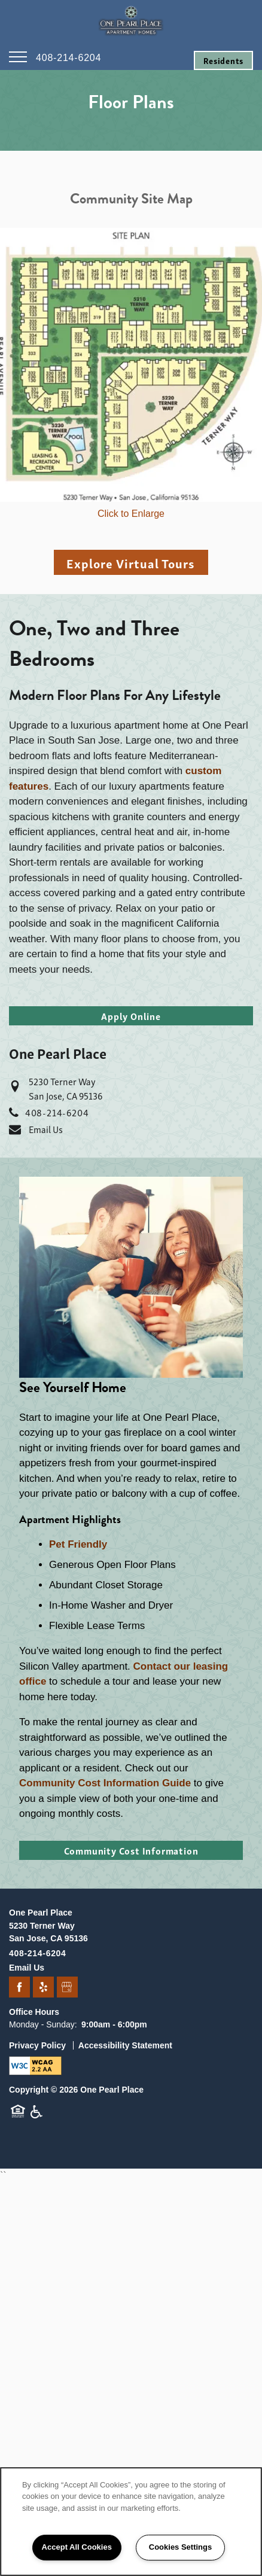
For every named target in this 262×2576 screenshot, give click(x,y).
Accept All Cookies (77, 2546)
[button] (223, 60)
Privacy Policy (37, 2045)
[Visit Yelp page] (43, 1988)
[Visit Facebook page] (19, 1988)
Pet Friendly (78, 1544)
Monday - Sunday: (43, 2024)
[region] (131, 2521)
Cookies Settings (180, 2546)
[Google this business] (67, 1988)
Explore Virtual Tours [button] (130, 563)
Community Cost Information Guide (105, 1783)
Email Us (46, 1129)
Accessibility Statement (125, 2045)
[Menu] (18, 57)
